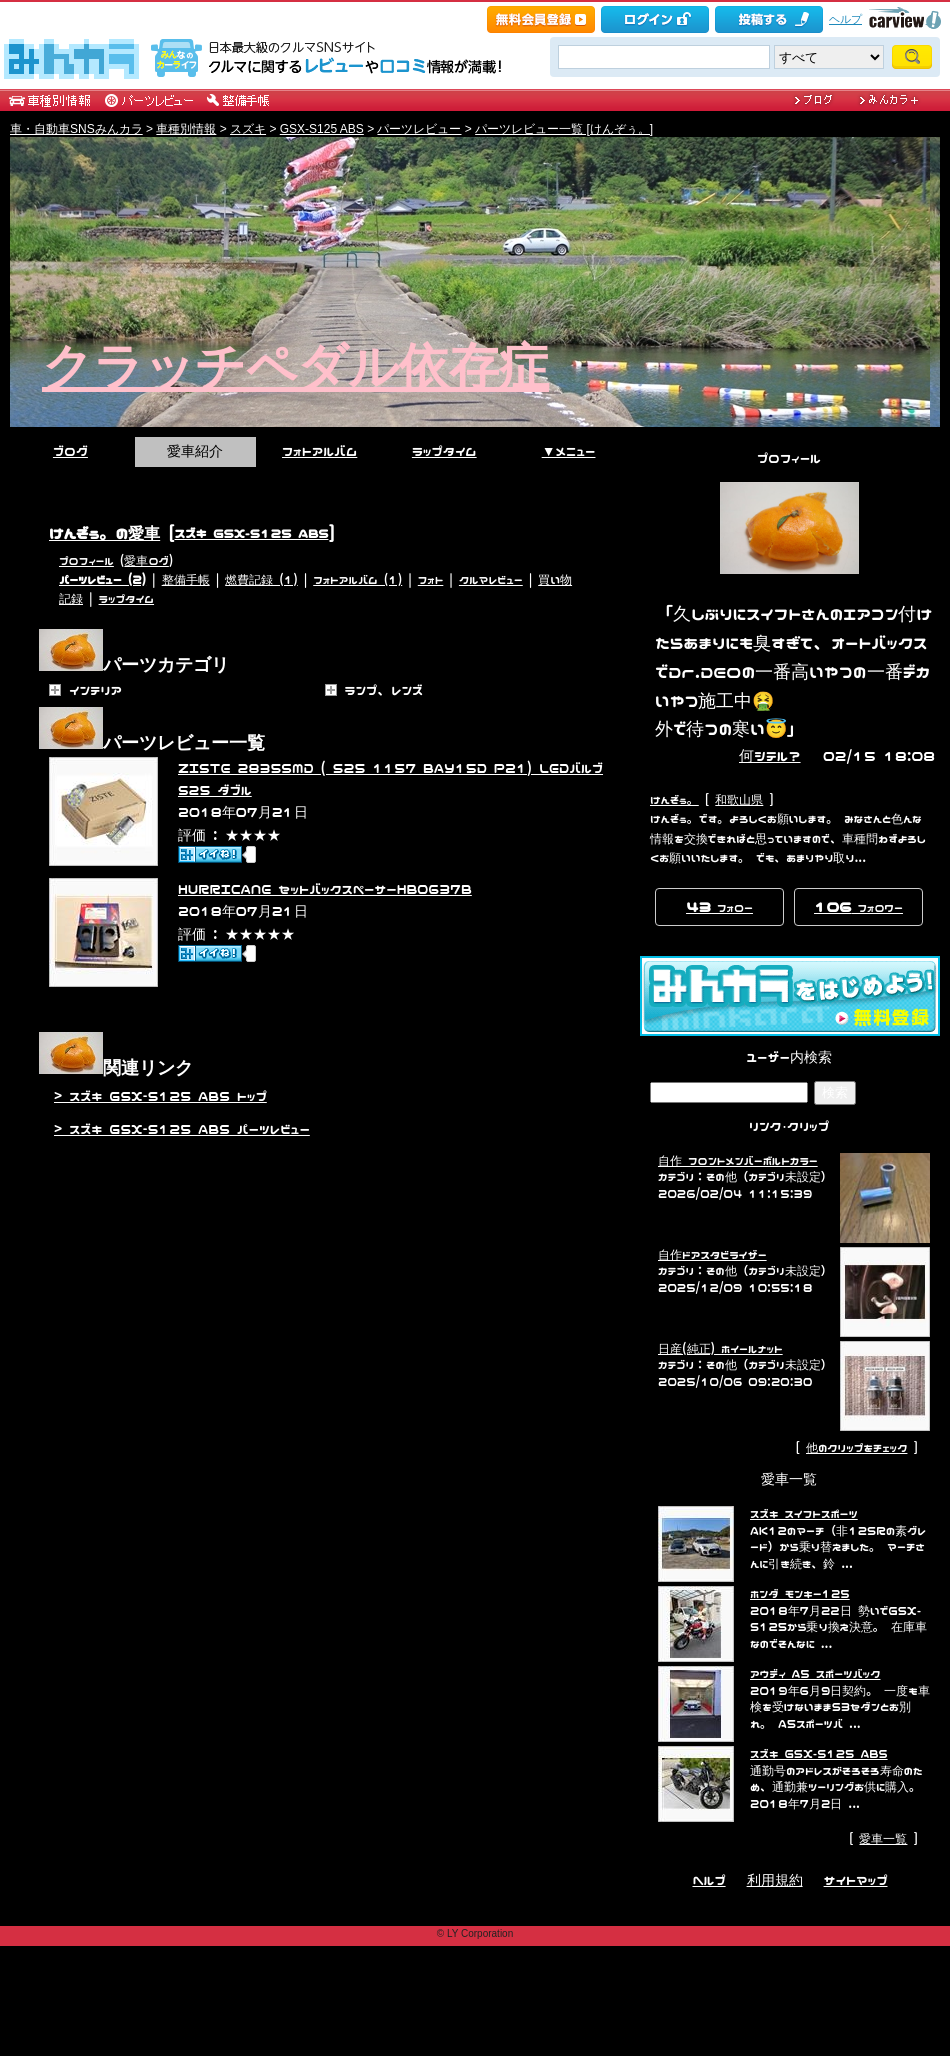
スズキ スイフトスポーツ (804, 1514)
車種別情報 (186, 129)
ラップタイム (444, 451)
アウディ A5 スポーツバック (815, 1674)
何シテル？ (770, 755)
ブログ (70, 451)
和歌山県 (739, 800)
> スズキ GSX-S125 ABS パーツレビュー (182, 1129)
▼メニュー (569, 451)
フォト (431, 580)
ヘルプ (845, 19)
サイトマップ (856, 1880)
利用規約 (775, 1880)
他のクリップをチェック (856, 1448)
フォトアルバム (319, 451)
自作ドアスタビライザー (712, 1255)
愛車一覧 (883, 1839)
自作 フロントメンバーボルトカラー (738, 1161)
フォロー (719, 906)
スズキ (248, 129)
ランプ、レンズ (384, 690)
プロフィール (86, 561)
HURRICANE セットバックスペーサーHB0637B (325, 889)
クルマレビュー (491, 580)
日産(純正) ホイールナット (720, 1349)
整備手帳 (186, 580)
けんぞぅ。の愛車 (104, 533)
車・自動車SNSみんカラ (76, 129)
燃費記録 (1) (261, 580)
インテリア (95, 690)
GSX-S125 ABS (322, 129)
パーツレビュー (419, 129)
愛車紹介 (195, 451)
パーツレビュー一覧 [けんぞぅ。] (564, 129)
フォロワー (858, 906)
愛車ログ (146, 561)
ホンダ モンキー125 (800, 1594)
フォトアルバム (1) (357, 580)
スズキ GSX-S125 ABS (252, 533)
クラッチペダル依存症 (295, 367)
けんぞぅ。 (674, 800)
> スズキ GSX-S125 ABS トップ (160, 1096)
